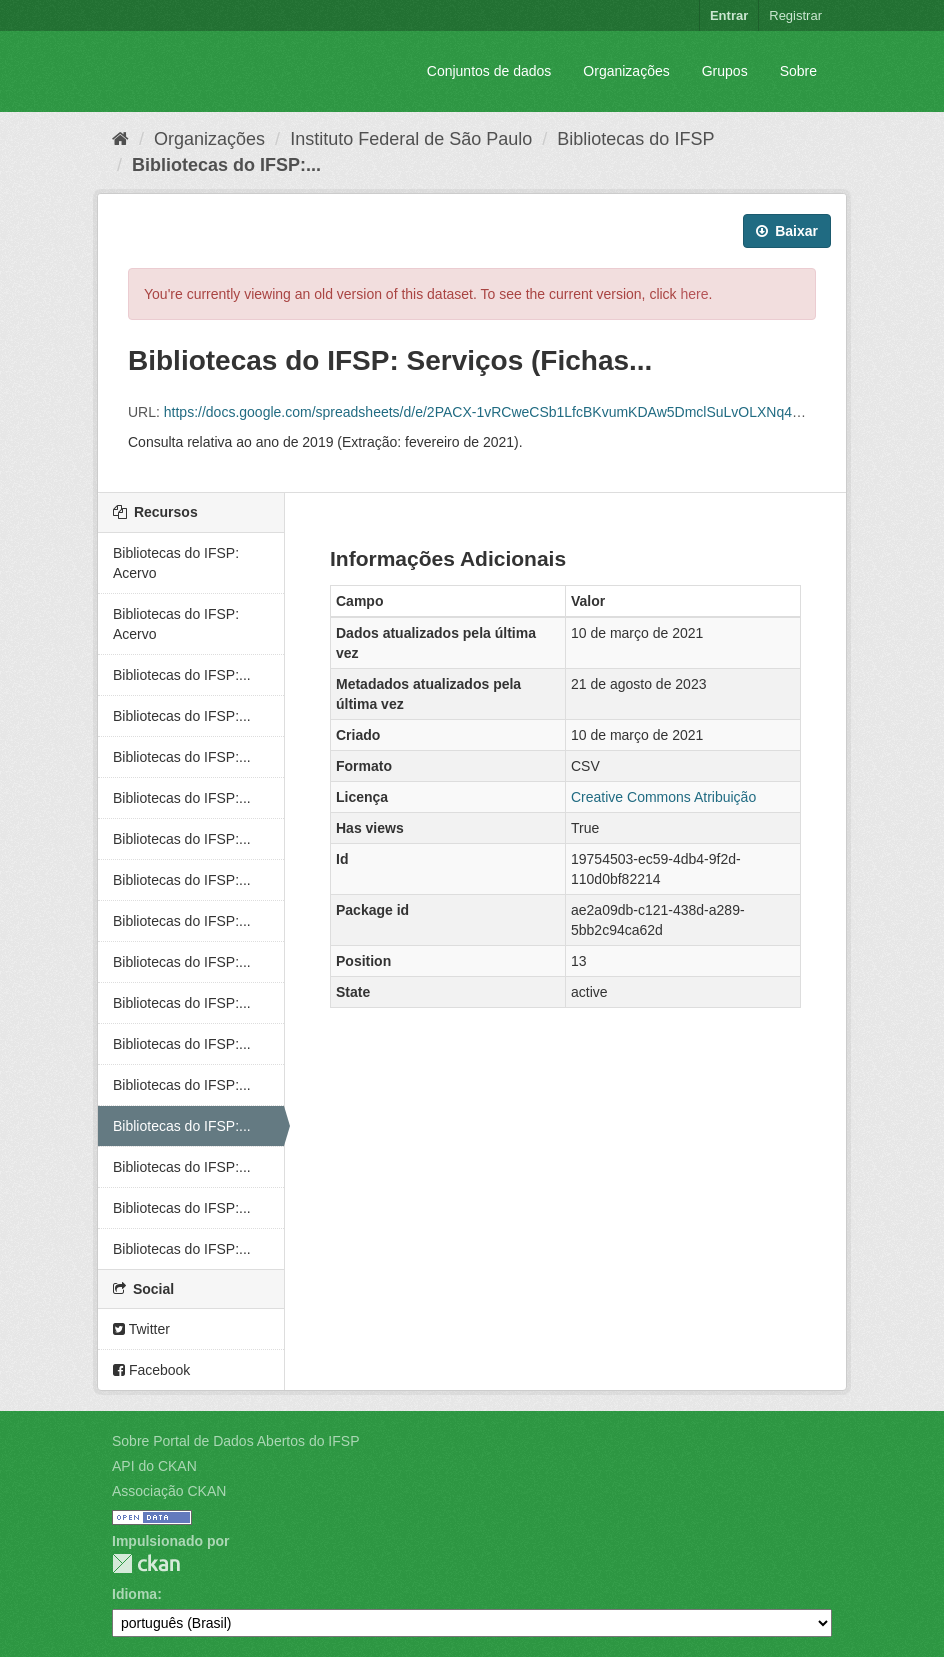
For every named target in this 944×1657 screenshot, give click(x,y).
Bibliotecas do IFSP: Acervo (176, 563)
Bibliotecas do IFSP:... (226, 165)
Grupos (725, 71)
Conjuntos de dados (489, 71)
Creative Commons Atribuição (663, 797)
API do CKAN (154, 1466)
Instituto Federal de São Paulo (411, 139)
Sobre (798, 71)
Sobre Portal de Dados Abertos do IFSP (235, 1441)
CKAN (146, 1563)
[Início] (120, 139)
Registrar (795, 15)
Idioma (134, 1594)
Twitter (141, 1329)
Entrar (729, 15)
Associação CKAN (169, 1491)
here (695, 294)
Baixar (787, 231)
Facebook (151, 1370)
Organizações (626, 71)
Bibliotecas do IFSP (635, 139)
